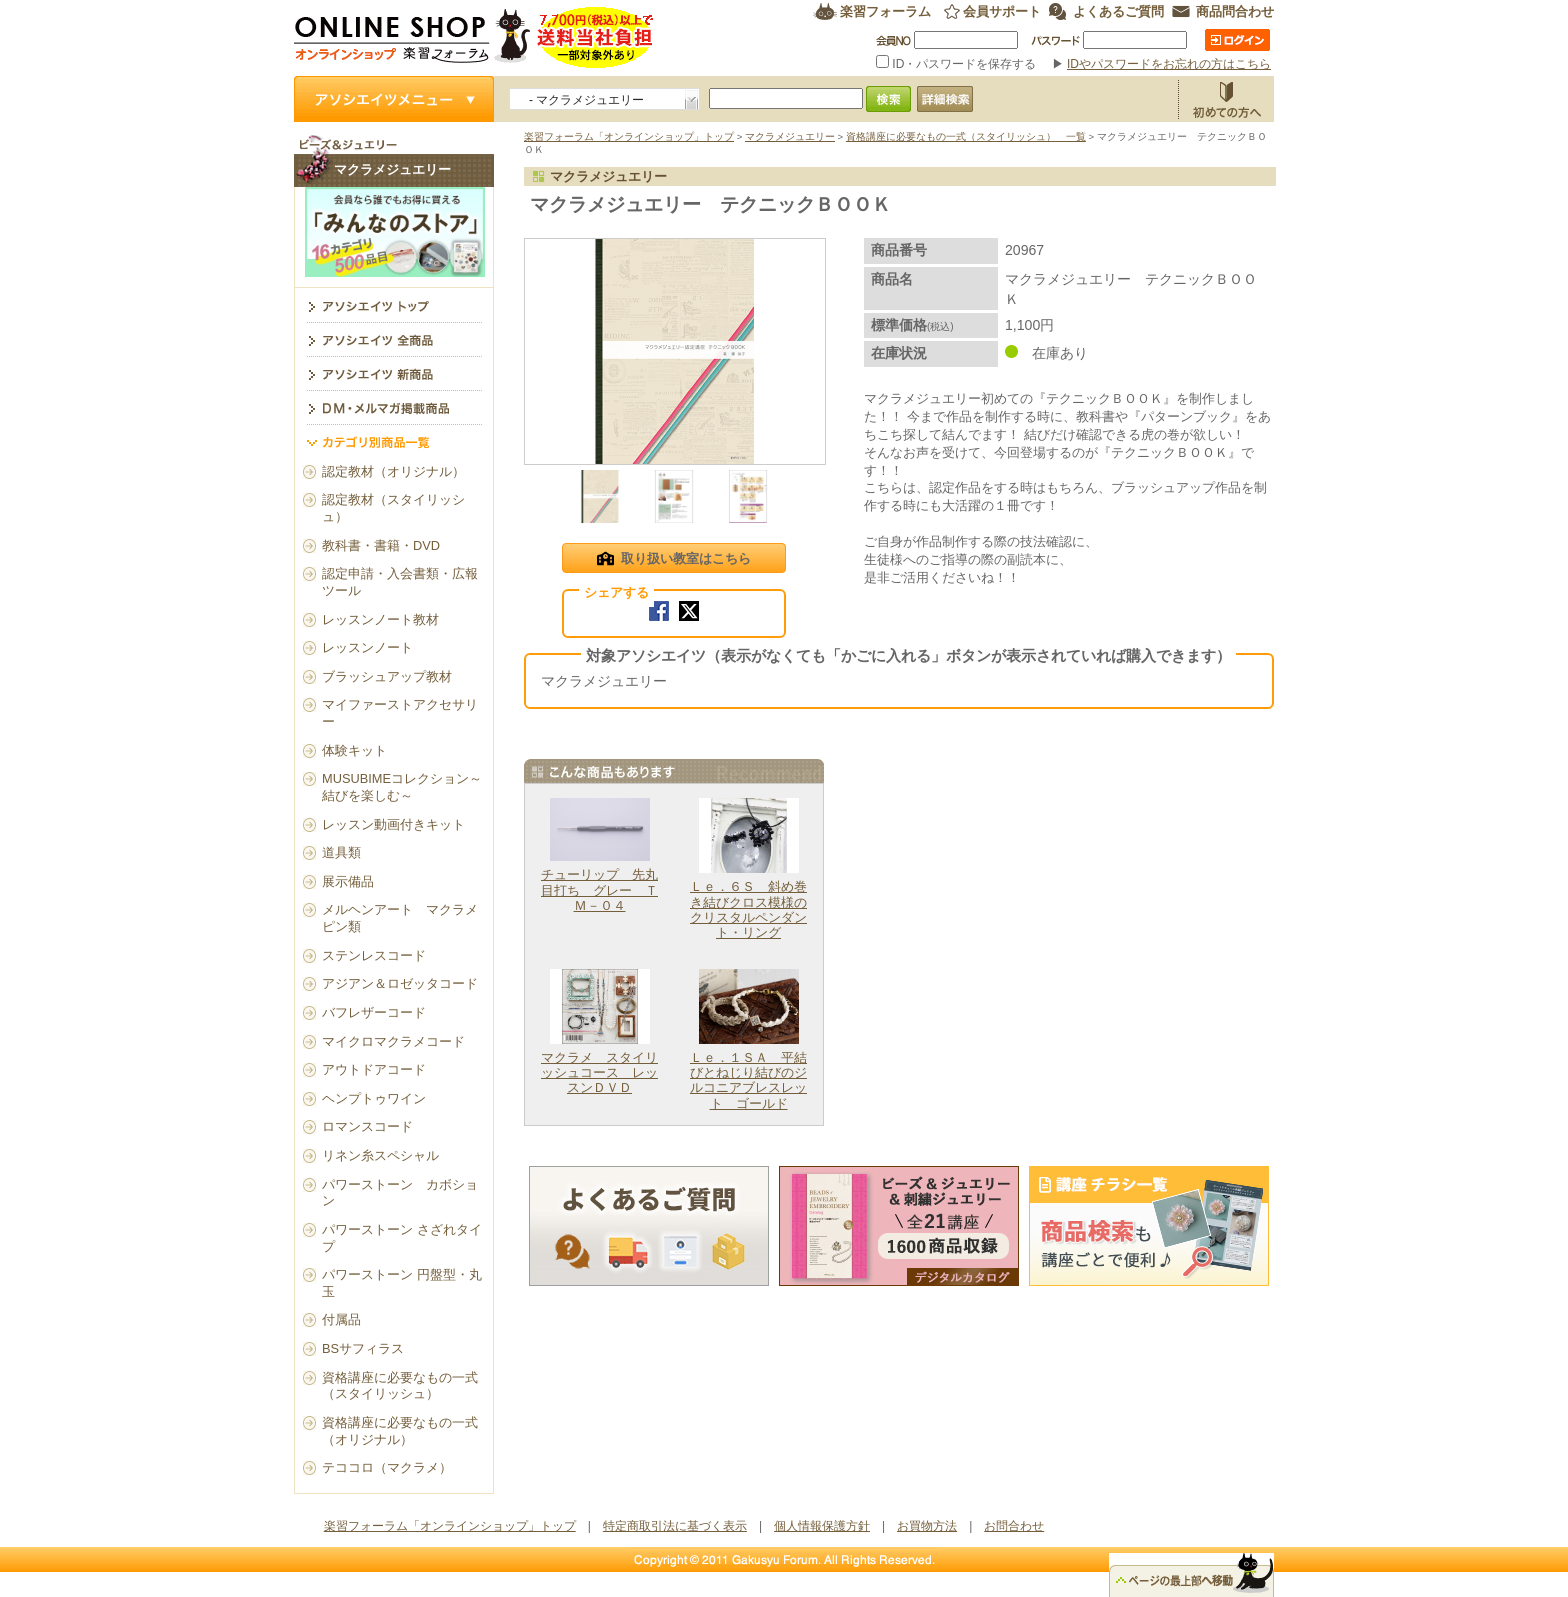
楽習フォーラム (885, 11)
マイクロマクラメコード (393, 1041)
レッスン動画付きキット (393, 824)
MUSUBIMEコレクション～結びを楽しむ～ (402, 787)
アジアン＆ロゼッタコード (400, 983)
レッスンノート (367, 647)
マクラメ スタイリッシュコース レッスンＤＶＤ (599, 1073)
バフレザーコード (374, 1012)
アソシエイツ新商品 (394, 373)
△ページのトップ (1191, 1575)
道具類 (341, 852)
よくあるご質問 (1118, 11)
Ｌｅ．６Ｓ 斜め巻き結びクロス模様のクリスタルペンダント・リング (748, 909)
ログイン (1237, 40)
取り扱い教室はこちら (673, 560)
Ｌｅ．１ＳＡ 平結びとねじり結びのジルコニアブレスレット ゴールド (748, 1080)
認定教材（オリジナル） (393, 471)
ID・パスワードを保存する (958, 64)
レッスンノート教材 (380, 619)
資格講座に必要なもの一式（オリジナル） (400, 1431)
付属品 (341, 1319)
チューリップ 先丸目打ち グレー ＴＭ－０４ (599, 890)
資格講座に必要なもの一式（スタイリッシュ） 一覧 (966, 136)
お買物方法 (1226, 99)
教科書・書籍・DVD (381, 545)
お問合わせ (1014, 1526)
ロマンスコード (367, 1126)
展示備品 (348, 881)
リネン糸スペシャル (380, 1155)
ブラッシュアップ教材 (387, 676)
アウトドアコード (374, 1069)
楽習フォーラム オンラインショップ (474, 37)
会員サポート (1002, 11)
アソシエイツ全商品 (394, 339)
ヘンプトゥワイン (374, 1098)
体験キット (354, 750)
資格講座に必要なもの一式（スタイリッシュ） (400, 1386)
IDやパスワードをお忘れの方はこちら (1169, 64)
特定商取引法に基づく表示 (675, 1526)
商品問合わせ (1235, 11)
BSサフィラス (363, 1348)
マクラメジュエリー (790, 136)
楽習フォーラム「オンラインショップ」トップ (629, 136)
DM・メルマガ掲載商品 (394, 407)
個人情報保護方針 (822, 1526)
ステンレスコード (374, 955)
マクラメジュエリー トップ (394, 305)
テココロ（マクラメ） (387, 1467)
